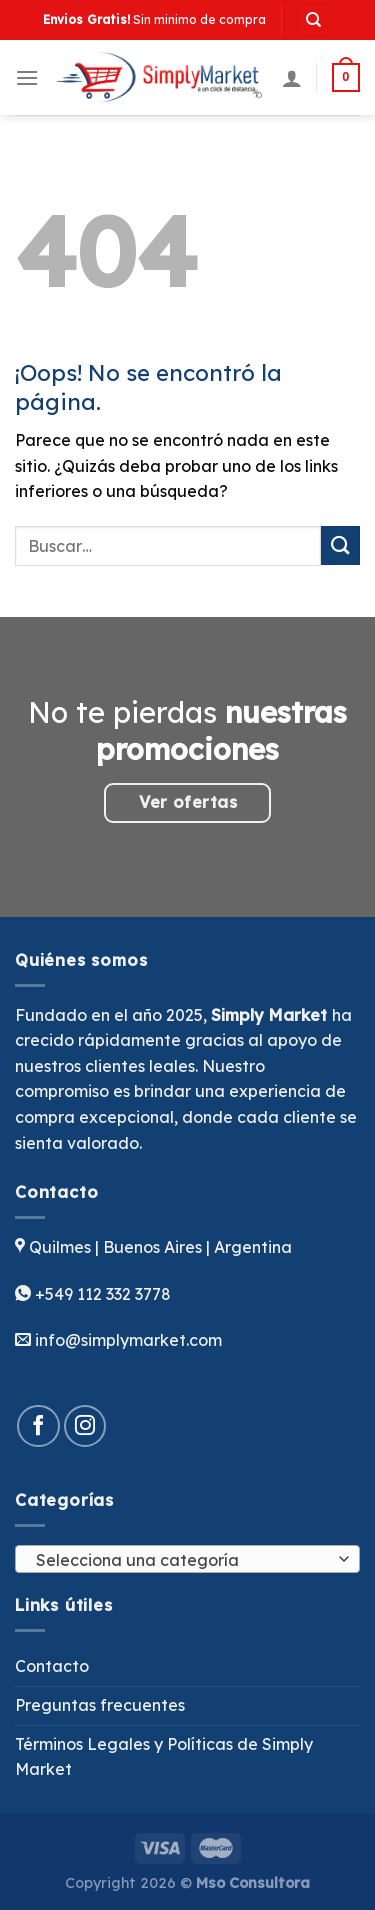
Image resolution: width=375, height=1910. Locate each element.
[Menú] (27, 77)
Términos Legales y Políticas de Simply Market (164, 1757)
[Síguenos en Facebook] (38, 1426)
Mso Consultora (253, 1883)
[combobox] (187, 1559)
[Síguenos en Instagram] (85, 1426)
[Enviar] (340, 545)
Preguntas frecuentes (100, 1705)
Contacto (52, 1666)
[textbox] (182, 1560)
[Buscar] (314, 20)
